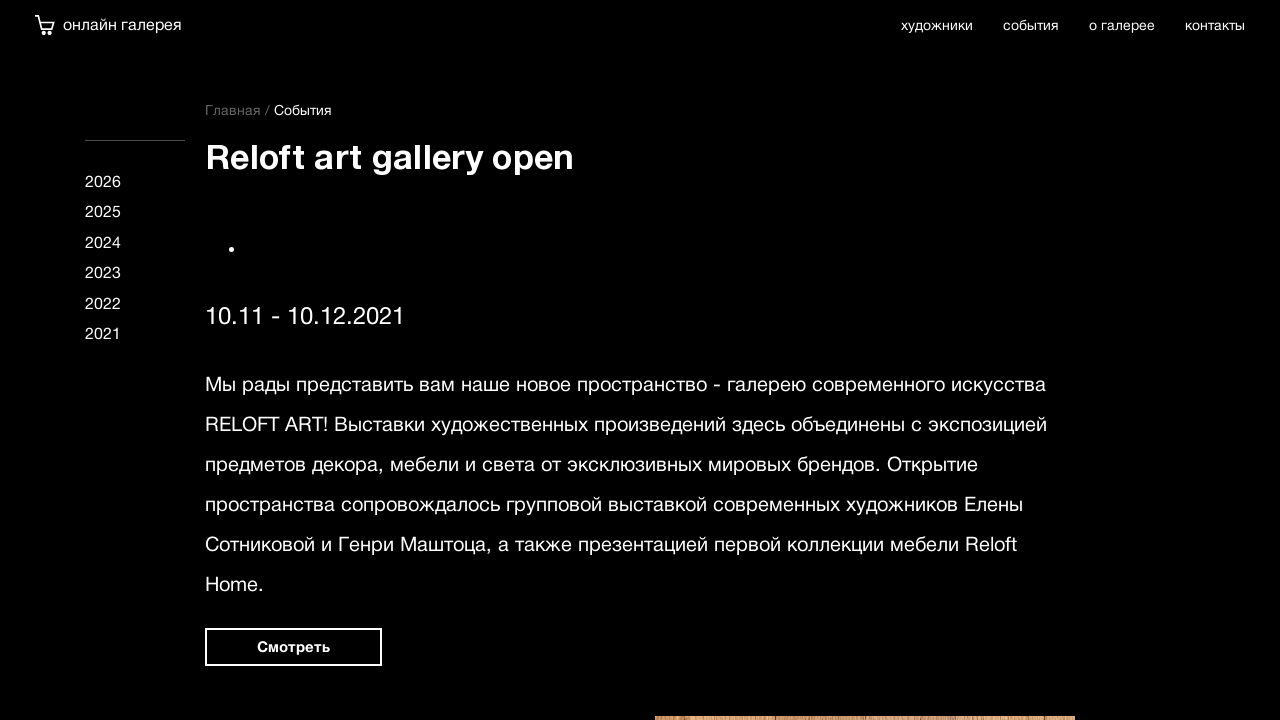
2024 (103, 242)
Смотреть (293, 646)
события (1031, 25)
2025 (103, 211)
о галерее (1122, 25)
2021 (103, 333)
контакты (1215, 25)
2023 (103, 272)
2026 (103, 181)
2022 (103, 303)
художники (937, 25)
